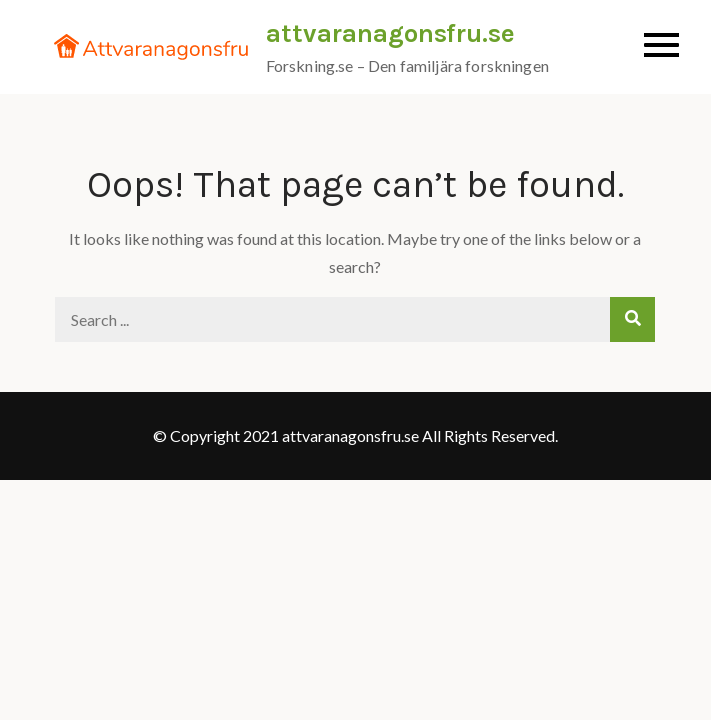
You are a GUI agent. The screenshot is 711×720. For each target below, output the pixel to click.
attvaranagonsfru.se (390, 33)
